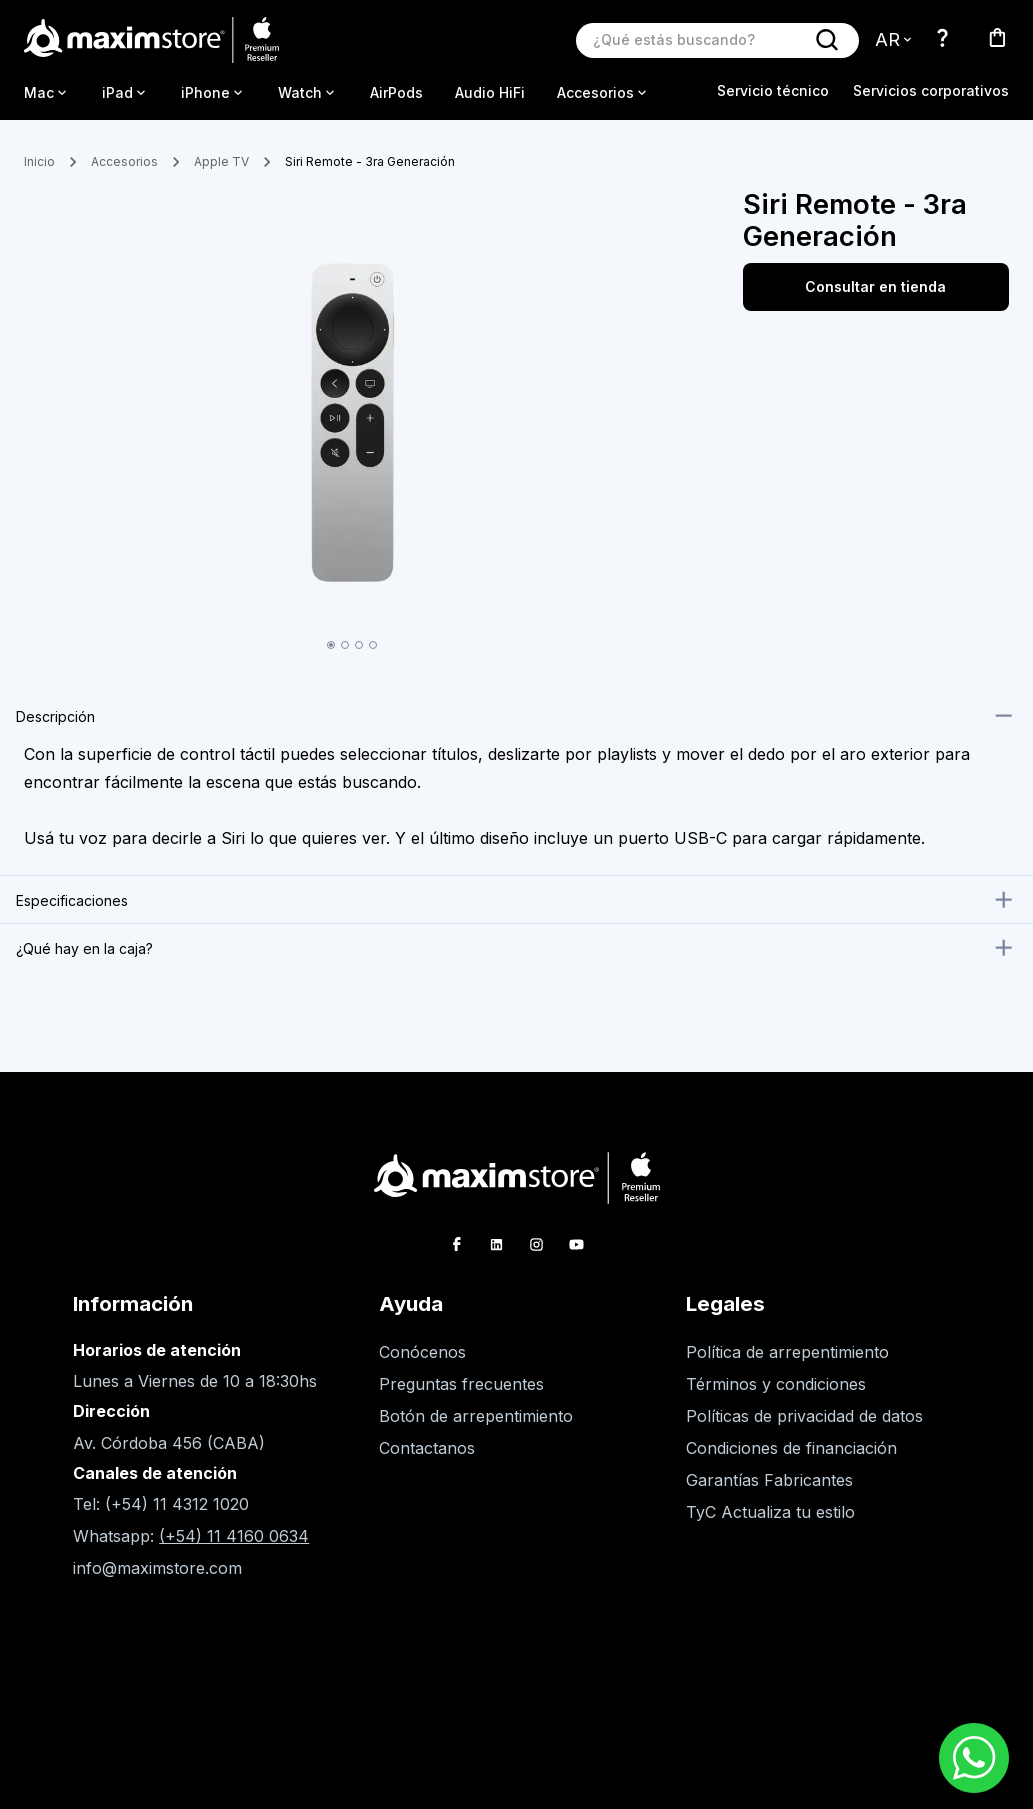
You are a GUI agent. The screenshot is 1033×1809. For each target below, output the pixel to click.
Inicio (39, 161)
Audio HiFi (490, 92)
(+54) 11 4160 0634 (234, 1536)
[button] (516, 716)
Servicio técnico (773, 90)
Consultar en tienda (876, 287)
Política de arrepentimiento (787, 1352)
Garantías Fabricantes (769, 1480)
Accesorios (124, 161)
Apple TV (221, 161)
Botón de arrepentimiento (476, 1416)
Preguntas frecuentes (461, 1384)
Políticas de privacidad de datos (804, 1416)
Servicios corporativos (931, 90)
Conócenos (422, 1352)
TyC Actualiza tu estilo (770, 1512)
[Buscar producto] (697, 39)
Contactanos (427, 1448)
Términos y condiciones (776, 1384)
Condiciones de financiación (791, 1448)
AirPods (396, 92)
